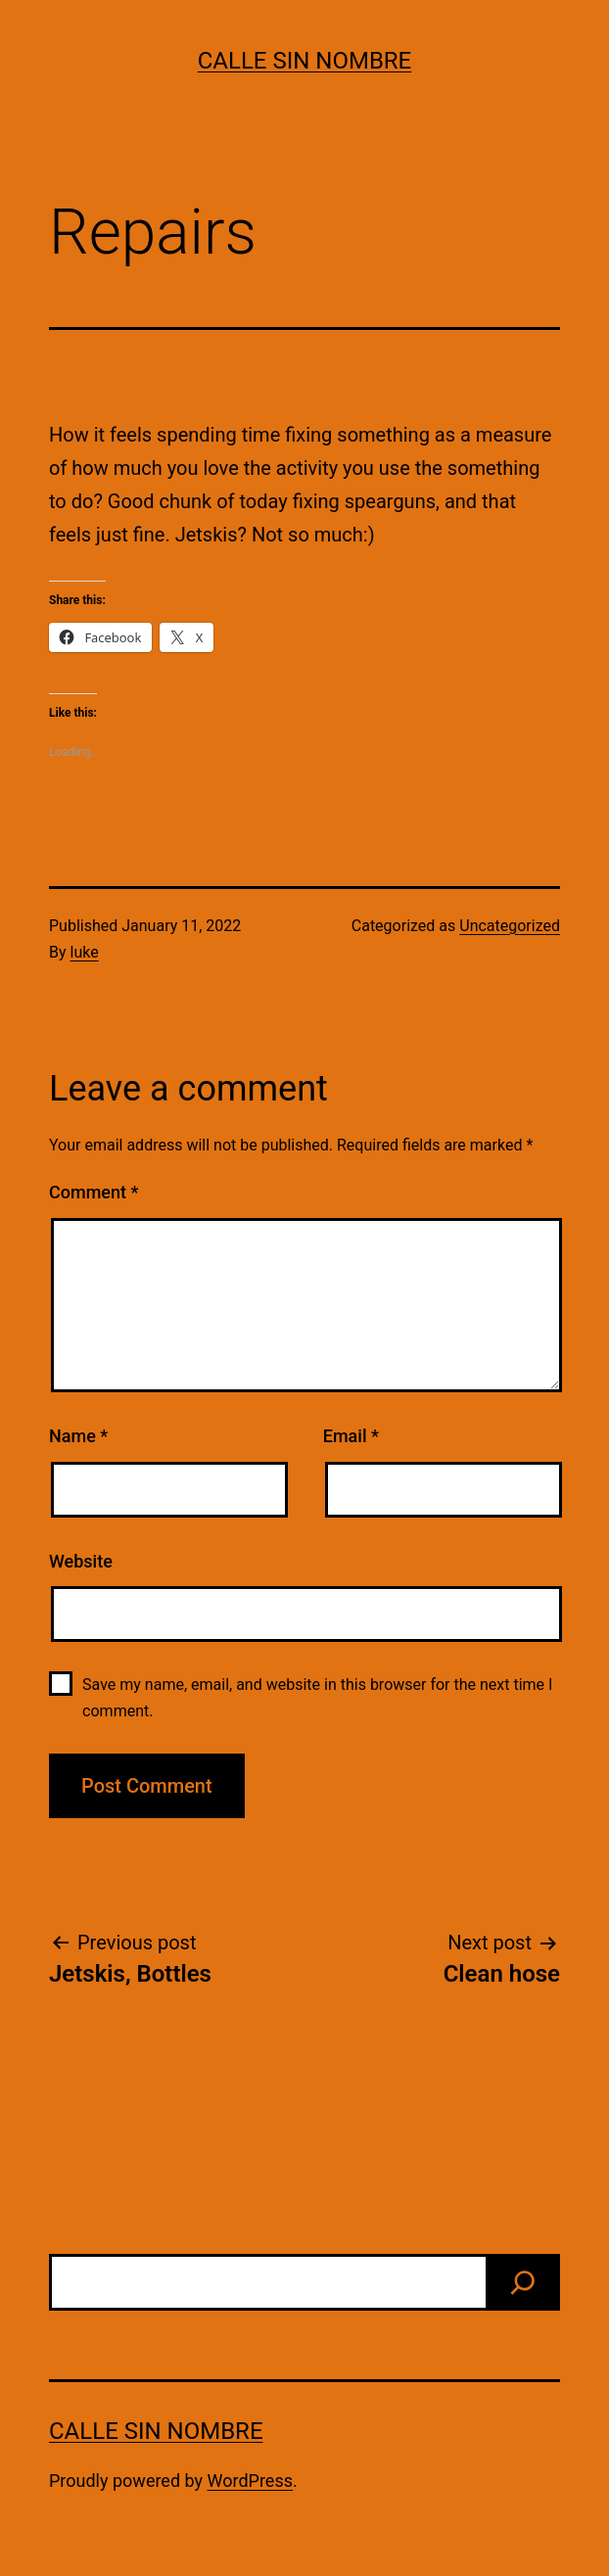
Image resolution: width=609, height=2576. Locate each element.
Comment (93, 1192)
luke (84, 952)
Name (78, 1436)
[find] (523, 2282)
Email (351, 1436)
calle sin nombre (305, 60)
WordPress (250, 2480)
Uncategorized (509, 925)
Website (81, 1561)
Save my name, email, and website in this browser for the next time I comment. (317, 1697)
